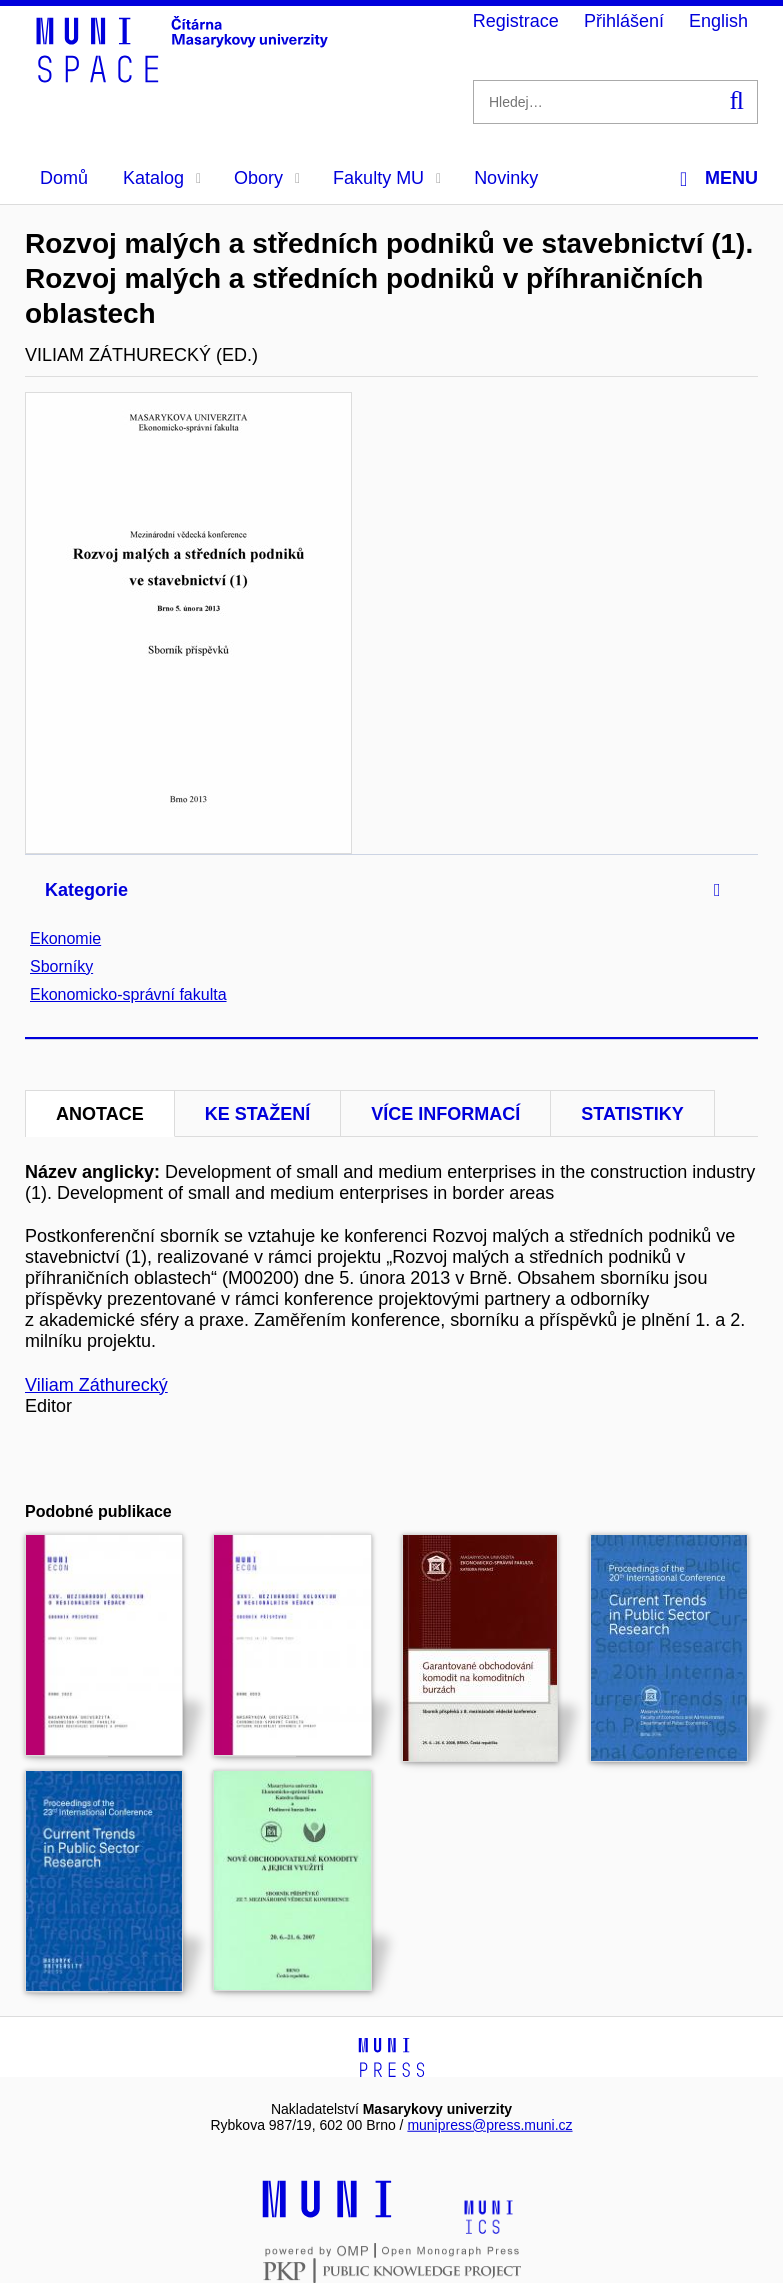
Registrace (516, 21)
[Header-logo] (185, 76)
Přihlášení (624, 21)
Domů (64, 178)
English (718, 21)
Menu (719, 178)
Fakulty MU (387, 178)
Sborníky (61, 966)
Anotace (100, 1114)
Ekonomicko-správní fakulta (128, 994)
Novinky (506, 178)
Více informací (445, 1114)
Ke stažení (258, 1114)
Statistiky (632, 1114)
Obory (267, 178)
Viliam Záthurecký (96, 1385)
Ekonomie (65, 938)
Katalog (162, 178)
